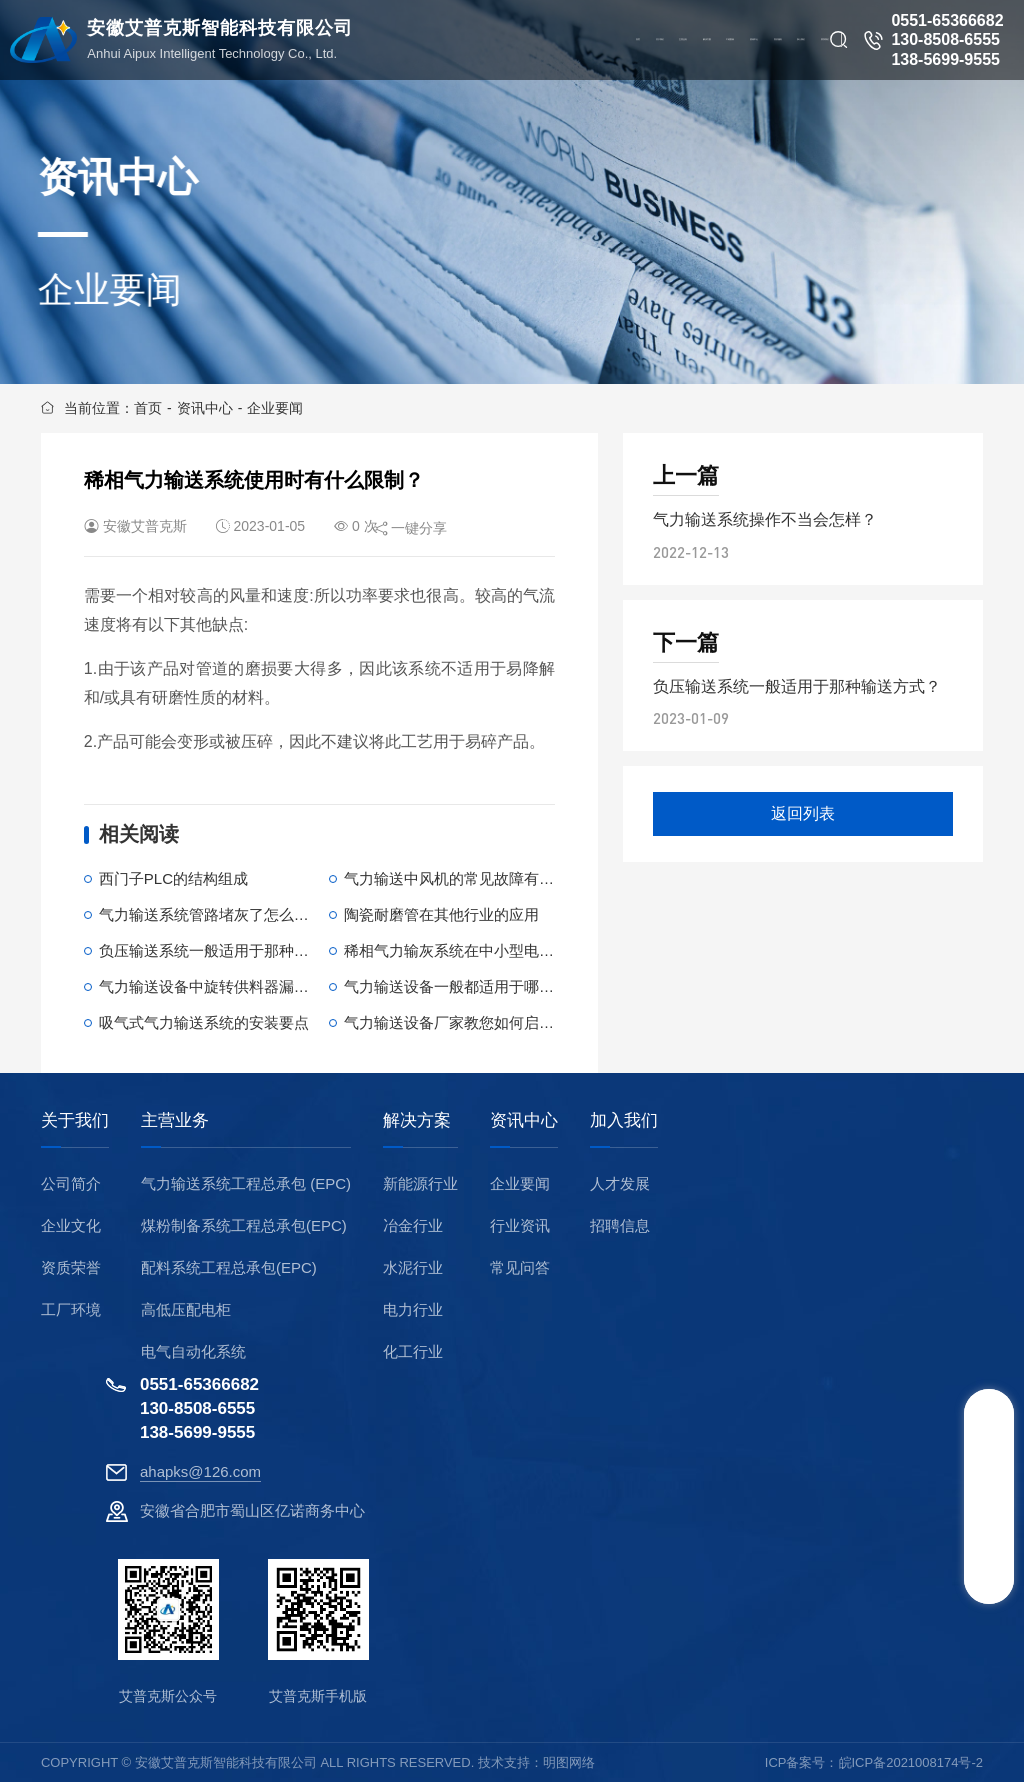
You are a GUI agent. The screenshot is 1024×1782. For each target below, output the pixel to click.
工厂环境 (71, 1309)
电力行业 (413, 1309)
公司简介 (71, 1183)
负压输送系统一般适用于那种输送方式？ (234, 950)
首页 (148, 408)
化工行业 (413, 1351)
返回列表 (803, 813)
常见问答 (520, 1267)
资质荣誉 (71, 1267)
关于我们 (75, 1121)
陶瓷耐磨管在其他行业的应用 (441, 914)
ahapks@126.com (200, 1471)
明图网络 (569, 1762)
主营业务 (175, 1121)
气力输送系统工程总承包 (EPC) (246, 1183)
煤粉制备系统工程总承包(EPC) (244, 1225)
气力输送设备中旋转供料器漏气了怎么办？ (241, 986)
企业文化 (71, 1225)
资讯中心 (205, 408)
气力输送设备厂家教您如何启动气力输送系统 (494, 1022)
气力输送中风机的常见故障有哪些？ (464, 878)
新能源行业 (420, 1183)
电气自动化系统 (193, 1351)
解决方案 (417, 1121)
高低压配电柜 (186, 1309)
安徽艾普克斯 (145, 526)
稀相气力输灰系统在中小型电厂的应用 (471, 950)
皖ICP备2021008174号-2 (911, 1762)
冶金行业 (413, 1225)
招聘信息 (620, 1225)
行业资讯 (520, 1225)
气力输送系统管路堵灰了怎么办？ (211, 914)
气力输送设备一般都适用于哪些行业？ (471, 986)
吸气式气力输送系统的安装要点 (204, 1022)
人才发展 (620, 1183)
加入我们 (624, 1121)
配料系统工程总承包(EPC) (229, 1267)
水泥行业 (413, 1267)
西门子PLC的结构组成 (173, 878)
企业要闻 (275, 408)
